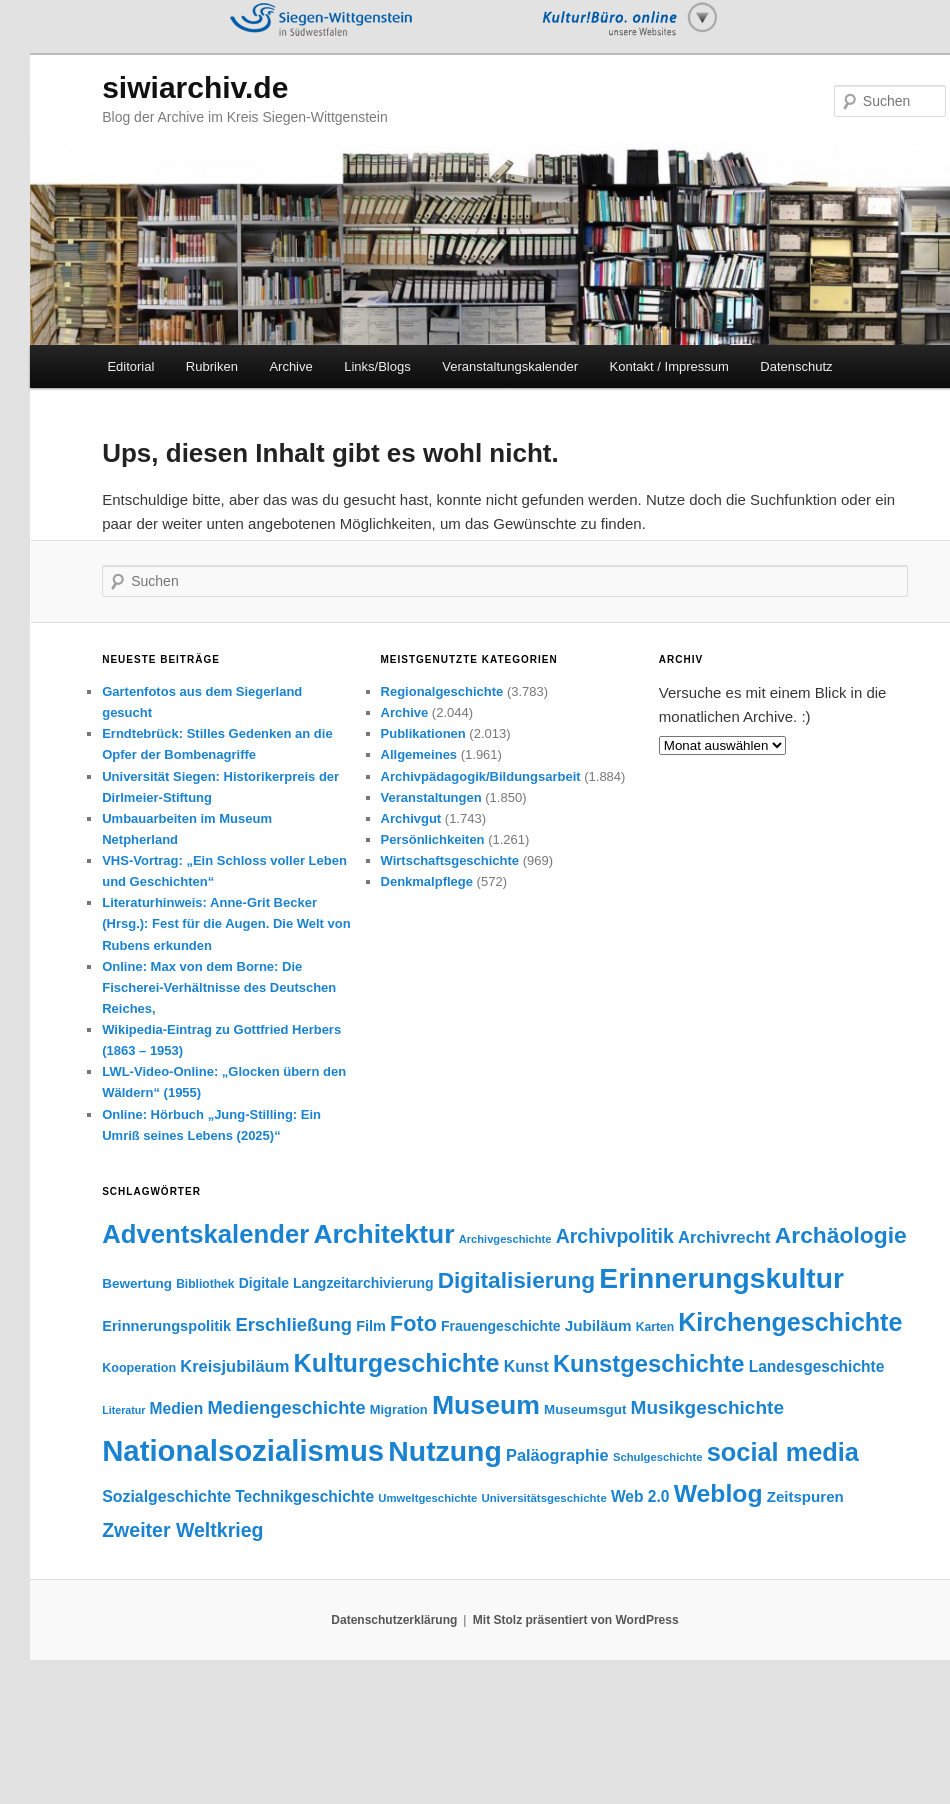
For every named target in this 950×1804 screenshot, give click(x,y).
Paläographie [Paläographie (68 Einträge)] (557, 1455)
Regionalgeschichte (442, 691)
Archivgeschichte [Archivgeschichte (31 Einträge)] (505, 1239)
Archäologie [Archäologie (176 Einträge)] (841, 1235)
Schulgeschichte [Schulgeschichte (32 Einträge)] (658, 1457)
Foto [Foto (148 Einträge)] (413, 1323)
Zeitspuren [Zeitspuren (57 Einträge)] (805, 1496)
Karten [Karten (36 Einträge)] (655, 1327)
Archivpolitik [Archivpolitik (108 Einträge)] (615, 1236)
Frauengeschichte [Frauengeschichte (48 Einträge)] (501, 1326)
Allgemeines (419, 754)
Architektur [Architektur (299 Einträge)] (383, 1234)
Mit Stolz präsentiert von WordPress (576, 1620)
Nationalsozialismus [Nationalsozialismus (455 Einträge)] (243, 1450)
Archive (290, 366)
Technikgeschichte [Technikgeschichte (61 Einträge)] (304, 1496)
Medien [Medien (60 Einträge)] (177, 1408)
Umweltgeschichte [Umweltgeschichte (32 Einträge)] (427, 1498)
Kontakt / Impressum (669, 366)
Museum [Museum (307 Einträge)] (486, 1405)
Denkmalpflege (427, 881)
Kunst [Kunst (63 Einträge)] (526, 1366)
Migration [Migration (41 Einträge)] (399, 1409)
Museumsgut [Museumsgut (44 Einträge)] (585, 1409)
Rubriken (212, 366)
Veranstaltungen (431, 797)
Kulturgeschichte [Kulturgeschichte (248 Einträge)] (397, 1363)
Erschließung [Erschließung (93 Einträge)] (293, 1324)
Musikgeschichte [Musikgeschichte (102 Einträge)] (707, 1407)
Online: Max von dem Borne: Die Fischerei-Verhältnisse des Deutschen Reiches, (219, 987)
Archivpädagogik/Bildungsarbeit (481, 776)
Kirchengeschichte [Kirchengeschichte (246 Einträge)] (790, 1322)
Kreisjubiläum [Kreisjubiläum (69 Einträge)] (234, 1366)
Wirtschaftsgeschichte (450, 860)
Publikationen (423, 733)
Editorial (130, 366)
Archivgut (411, 818)
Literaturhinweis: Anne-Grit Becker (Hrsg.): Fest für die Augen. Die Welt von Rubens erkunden (226, 923)
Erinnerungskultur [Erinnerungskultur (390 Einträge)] (721, 1278)
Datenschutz (796, 366)
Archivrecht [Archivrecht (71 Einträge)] (724, 1237)
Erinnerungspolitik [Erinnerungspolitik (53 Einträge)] (166, 1326)
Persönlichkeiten (433, 839)
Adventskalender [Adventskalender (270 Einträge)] (205, 1234)
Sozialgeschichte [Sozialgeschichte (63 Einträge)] (166, 1496)
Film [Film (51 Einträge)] (371, 1326)
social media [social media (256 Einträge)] (783, 1452)
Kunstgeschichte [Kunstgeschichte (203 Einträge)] (649, 1363)
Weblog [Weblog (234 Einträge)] (718, 1493)
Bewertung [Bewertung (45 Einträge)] (137, 1283)
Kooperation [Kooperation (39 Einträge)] (139, 1368)
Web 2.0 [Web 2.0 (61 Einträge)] (640, 1496)
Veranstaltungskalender (510, 366)
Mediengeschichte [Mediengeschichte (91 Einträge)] (286, 1407)
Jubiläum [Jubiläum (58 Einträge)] (598, 1325)
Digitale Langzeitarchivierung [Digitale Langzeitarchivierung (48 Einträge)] (336, 1283)
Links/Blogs (377, 366)
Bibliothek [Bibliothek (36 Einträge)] (205, 1284)
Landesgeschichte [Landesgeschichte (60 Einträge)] (817, 1366)
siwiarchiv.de (195, 87)
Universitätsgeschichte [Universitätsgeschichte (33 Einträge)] (544, 1498)
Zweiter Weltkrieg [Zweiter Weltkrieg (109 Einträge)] (182, 1530)
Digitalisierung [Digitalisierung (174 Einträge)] (516, 1280)
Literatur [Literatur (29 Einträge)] (123, 1410)
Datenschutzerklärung (394, 1620)
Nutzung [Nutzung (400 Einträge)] (444, 1451)
